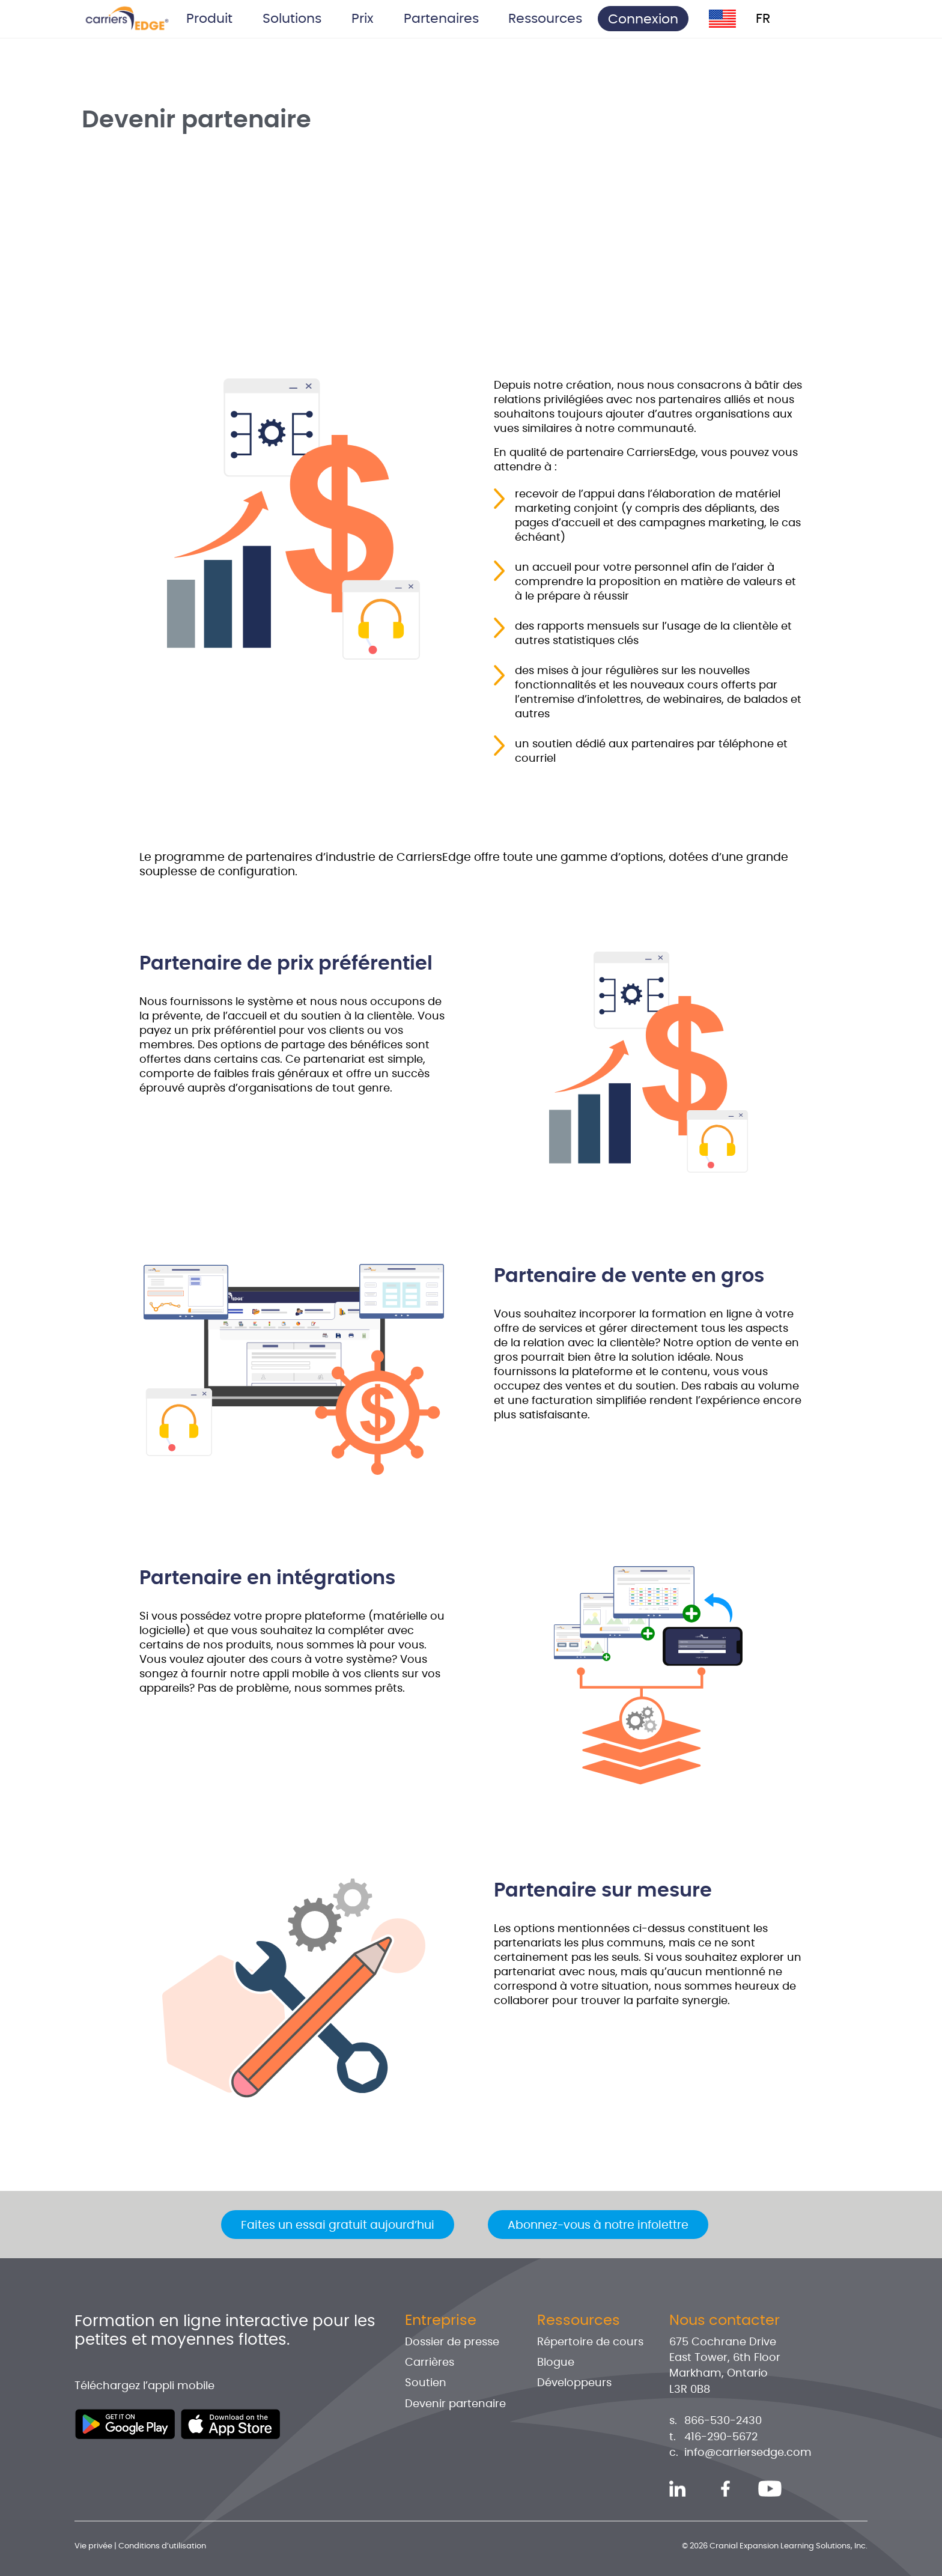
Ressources (578, 2320)
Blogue (555, 2362)
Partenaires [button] (441, 18)
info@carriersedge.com (748, 2452)
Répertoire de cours (590, 2342)
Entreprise (440, 2320)
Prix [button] (362, 18)
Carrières (429, 2362)
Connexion (643, 19)
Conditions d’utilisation (162, 2546)
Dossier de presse (452, 2342)
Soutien (425, 2383)
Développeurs (574, 2383)
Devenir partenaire (455, 2404)
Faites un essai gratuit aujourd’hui (337, 2225)
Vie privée (93, 2546)
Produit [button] (209, 18)
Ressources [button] (545, 18)
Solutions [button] (292, 18)
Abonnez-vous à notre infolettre (598, 2225)
